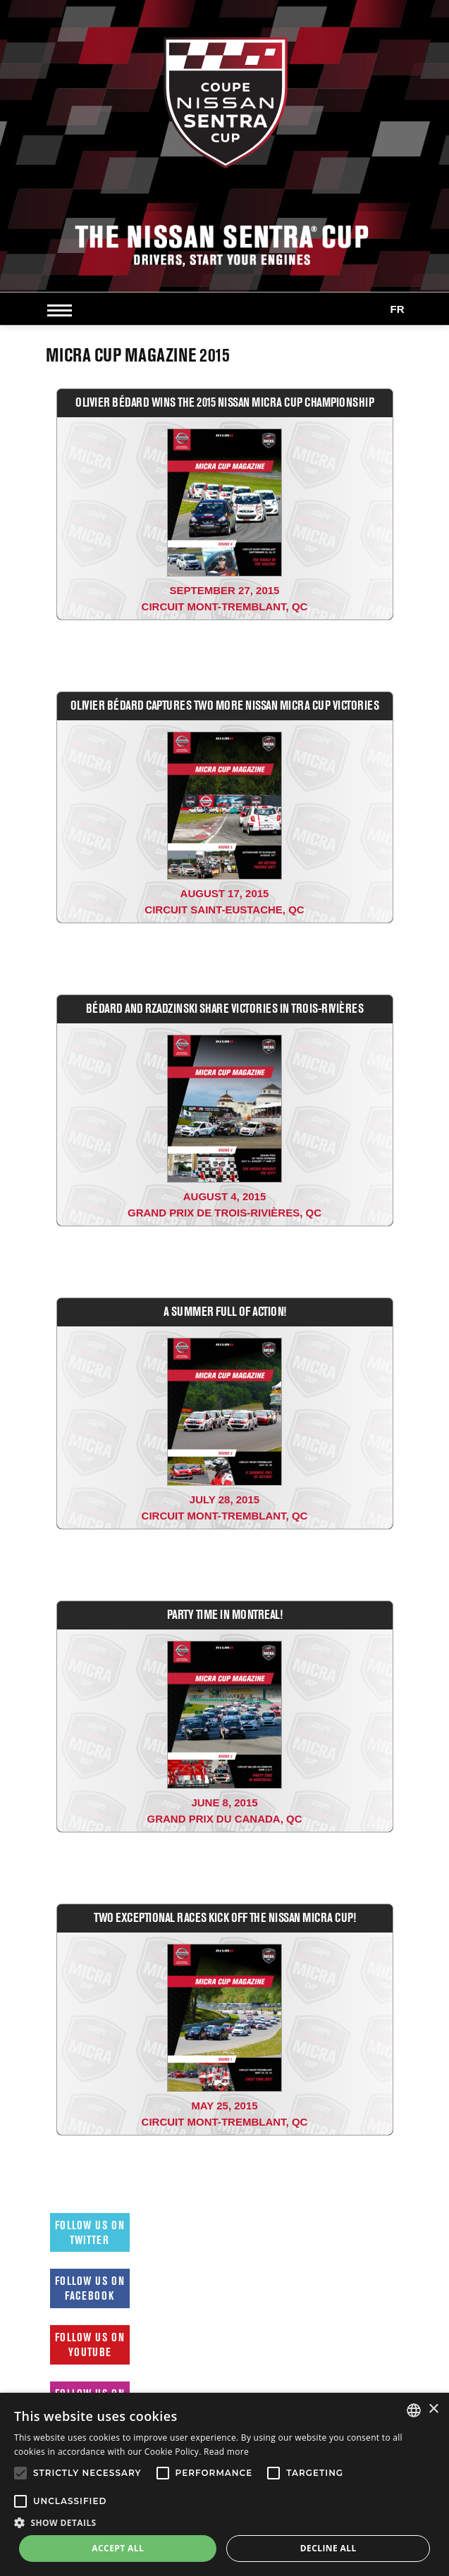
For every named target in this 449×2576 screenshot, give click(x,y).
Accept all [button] (118, 2548)
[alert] (224, 2484)
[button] (224, 2522)
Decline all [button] (328, 2548)
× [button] (433, 2409)
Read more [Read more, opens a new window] (226, 2452)
